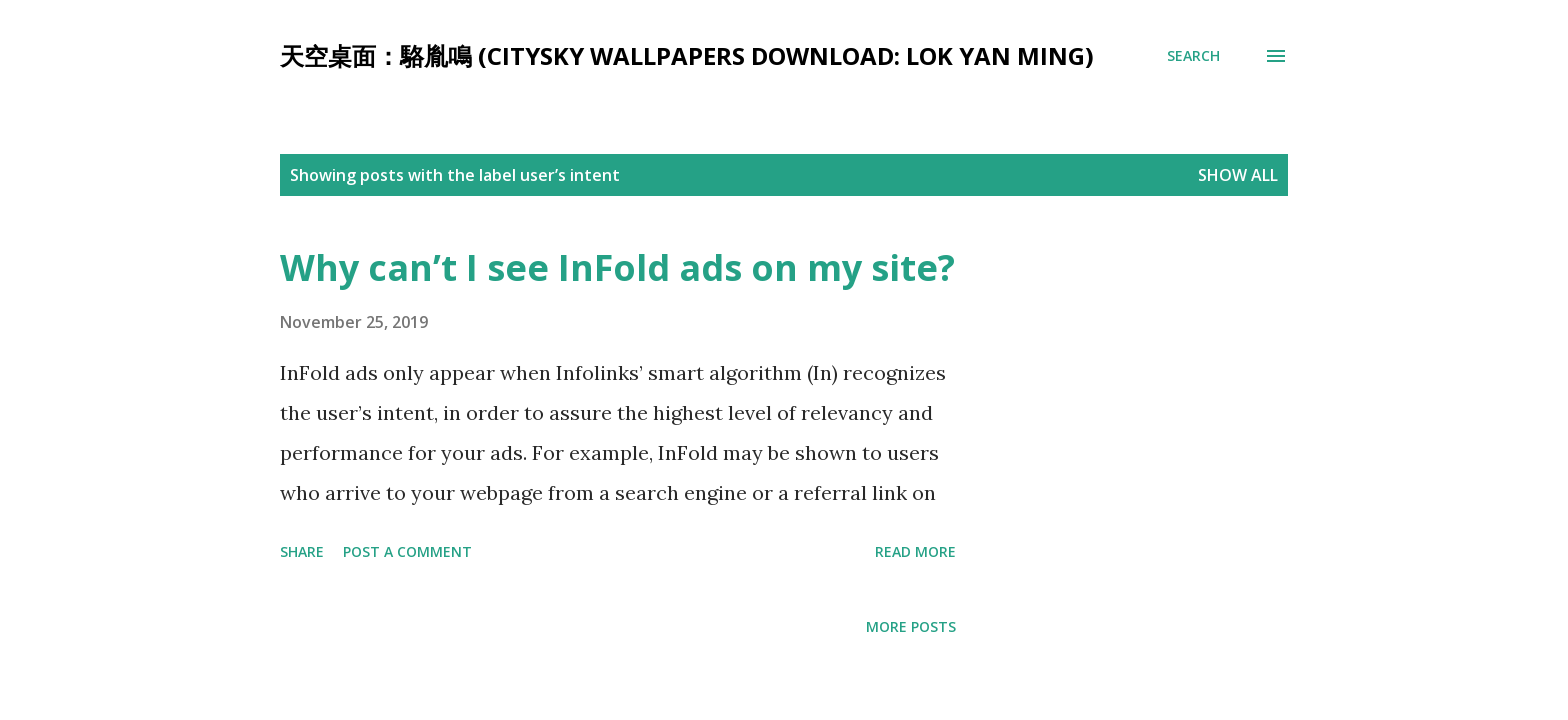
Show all (1238, 175)
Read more (915, 551)
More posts (911, 626)
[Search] (1193, 56)
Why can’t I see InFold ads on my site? (617, 267)
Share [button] (302, 551)
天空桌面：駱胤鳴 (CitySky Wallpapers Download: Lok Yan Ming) (687, 55)
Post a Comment (407, 551)
